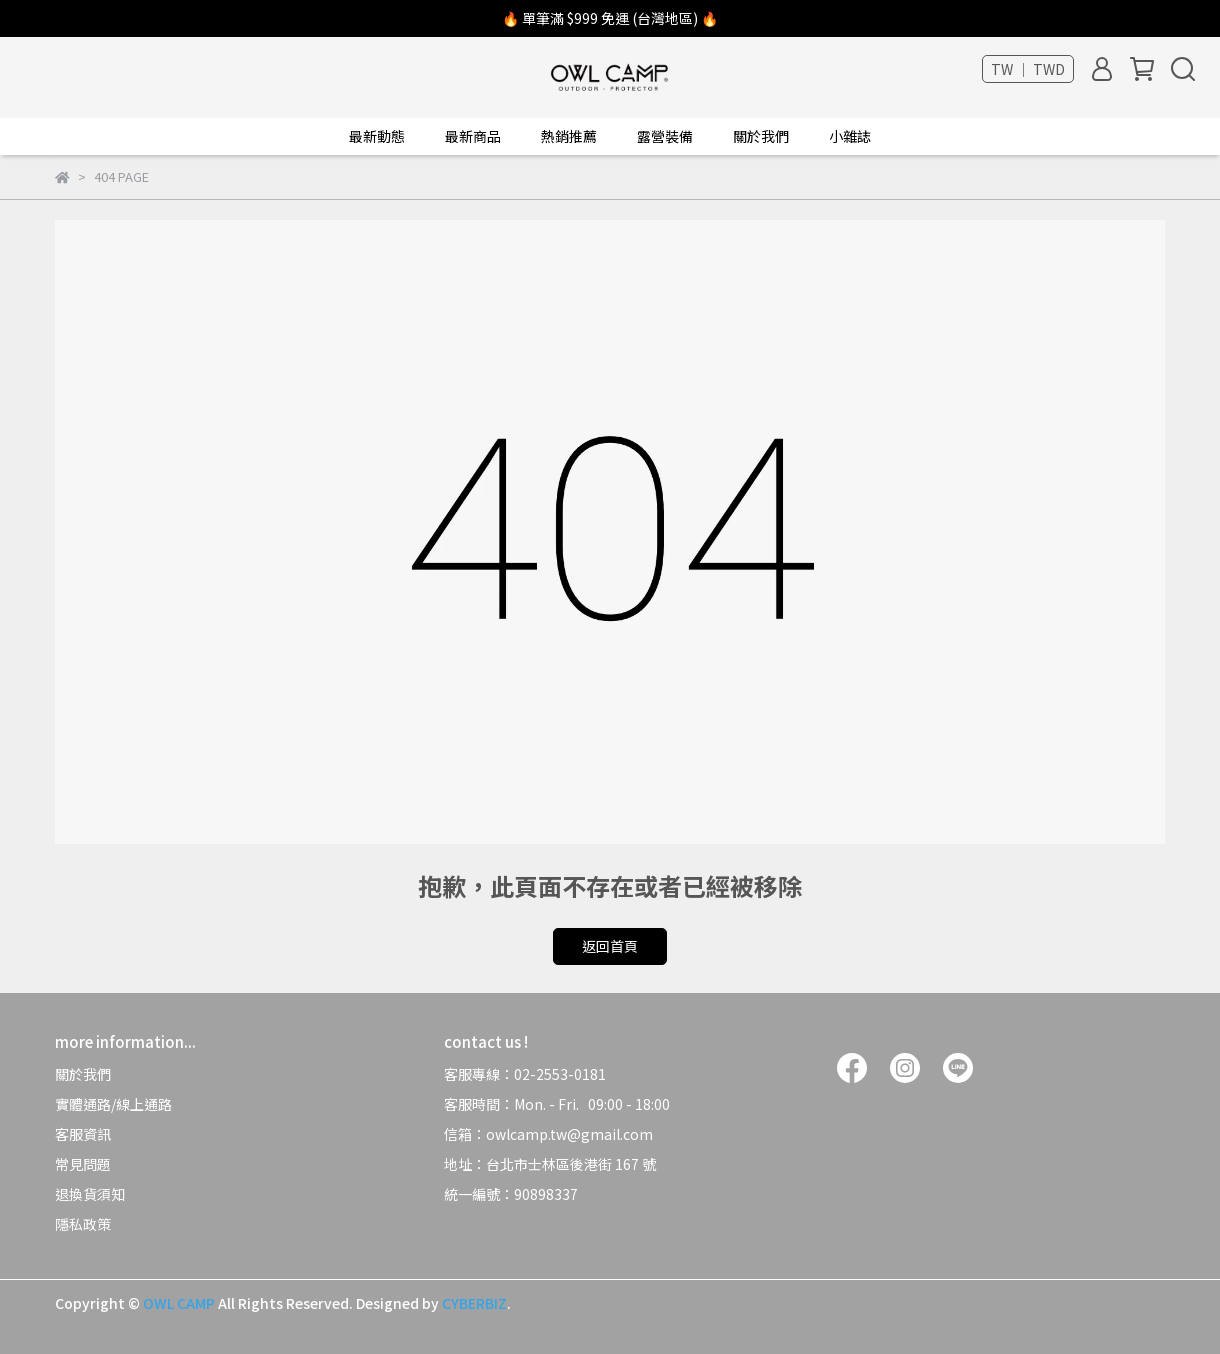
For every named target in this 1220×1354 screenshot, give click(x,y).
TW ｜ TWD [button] (1028, 69)
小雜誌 (850, 136)
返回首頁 (610, 946)
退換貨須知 (90, 1194)
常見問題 (83, 1164)
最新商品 (473, 136)
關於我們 (83, 1074)
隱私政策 (83, 1224)
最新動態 (377, 136)
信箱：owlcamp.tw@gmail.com (550, 1134)
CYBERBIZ (474, 1303)
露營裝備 (665, 136)
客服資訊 (83, 1134)
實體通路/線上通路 (113, 1104)
